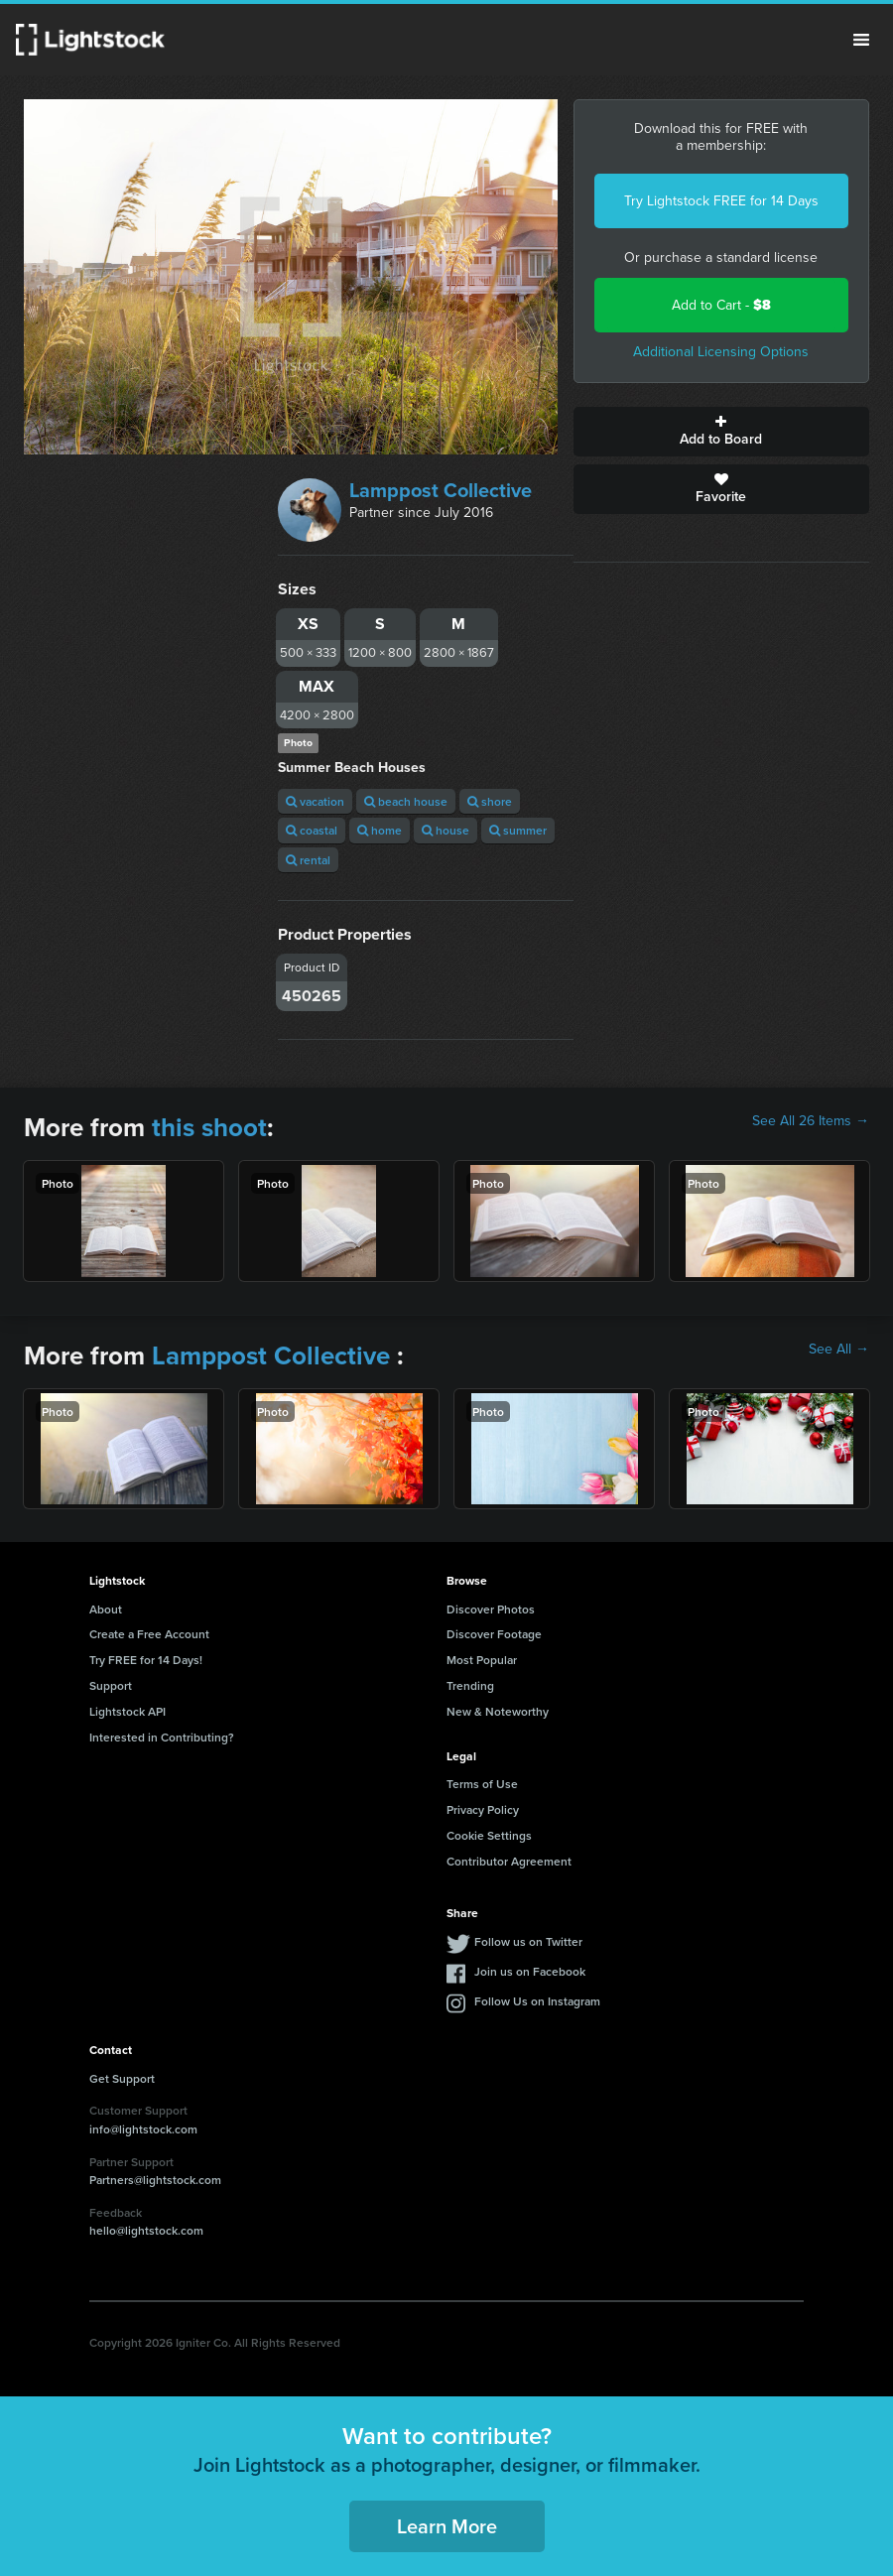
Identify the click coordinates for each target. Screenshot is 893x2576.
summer (518, 830)
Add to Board (721, 432)
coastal (311, 830)
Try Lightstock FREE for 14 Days (721, 201)
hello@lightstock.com (146, 2230)
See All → (839, 1349)
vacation (315, 801)
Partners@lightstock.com (155, 2179)
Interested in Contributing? (161, 1737)
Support (110, 1685)
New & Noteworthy (497, 1711)
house (445, 830)
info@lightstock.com (143, 2129)
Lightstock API (127, 1711)
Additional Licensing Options (721, 351)
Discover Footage (494, 1633)
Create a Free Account (149, 1633)
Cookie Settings (489, 1835)
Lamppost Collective (440, 490)
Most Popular (481, 1659)
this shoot (209, 1127)
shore (489, 801)
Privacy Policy (482, 1809)
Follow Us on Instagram (537, 2001)
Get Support (122, 2078)
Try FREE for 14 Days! (145, 1659)
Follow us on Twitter (528, 1941)
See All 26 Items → (810, 1121)
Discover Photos (490, 1609)
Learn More (447, 2526)
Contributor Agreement (509, 1861)
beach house (405, 801)
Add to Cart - (721, 305)
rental (308, 859)
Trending (470, 1685)
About (105, 1609)
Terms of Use (482, 1783)
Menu (861, 40)
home (379, 830)
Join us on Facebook (529, 1971)
